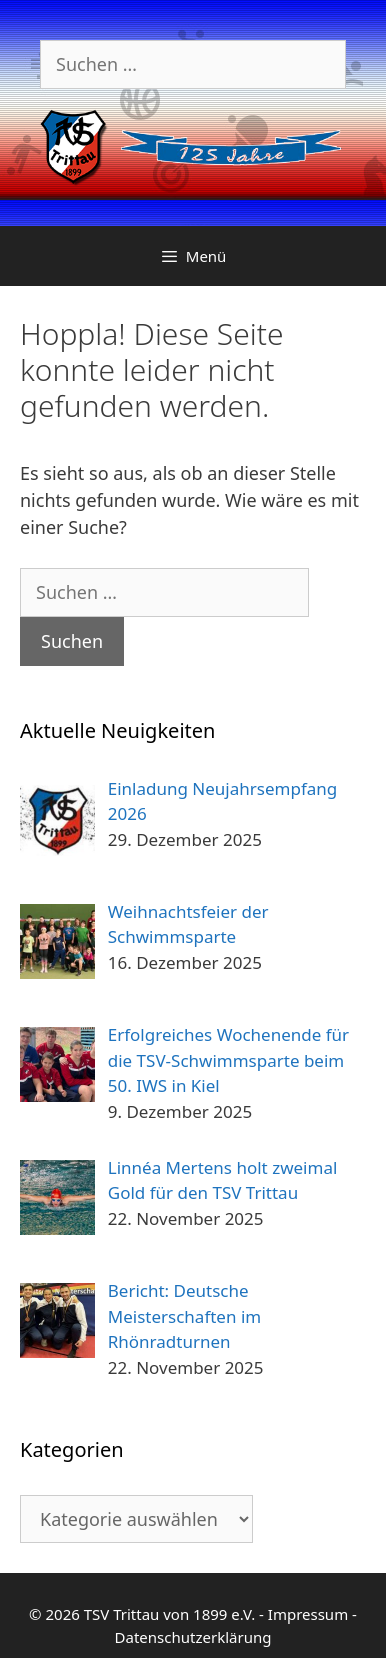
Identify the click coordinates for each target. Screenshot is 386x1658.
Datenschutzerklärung (193, 1637)
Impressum (308, 1614)
